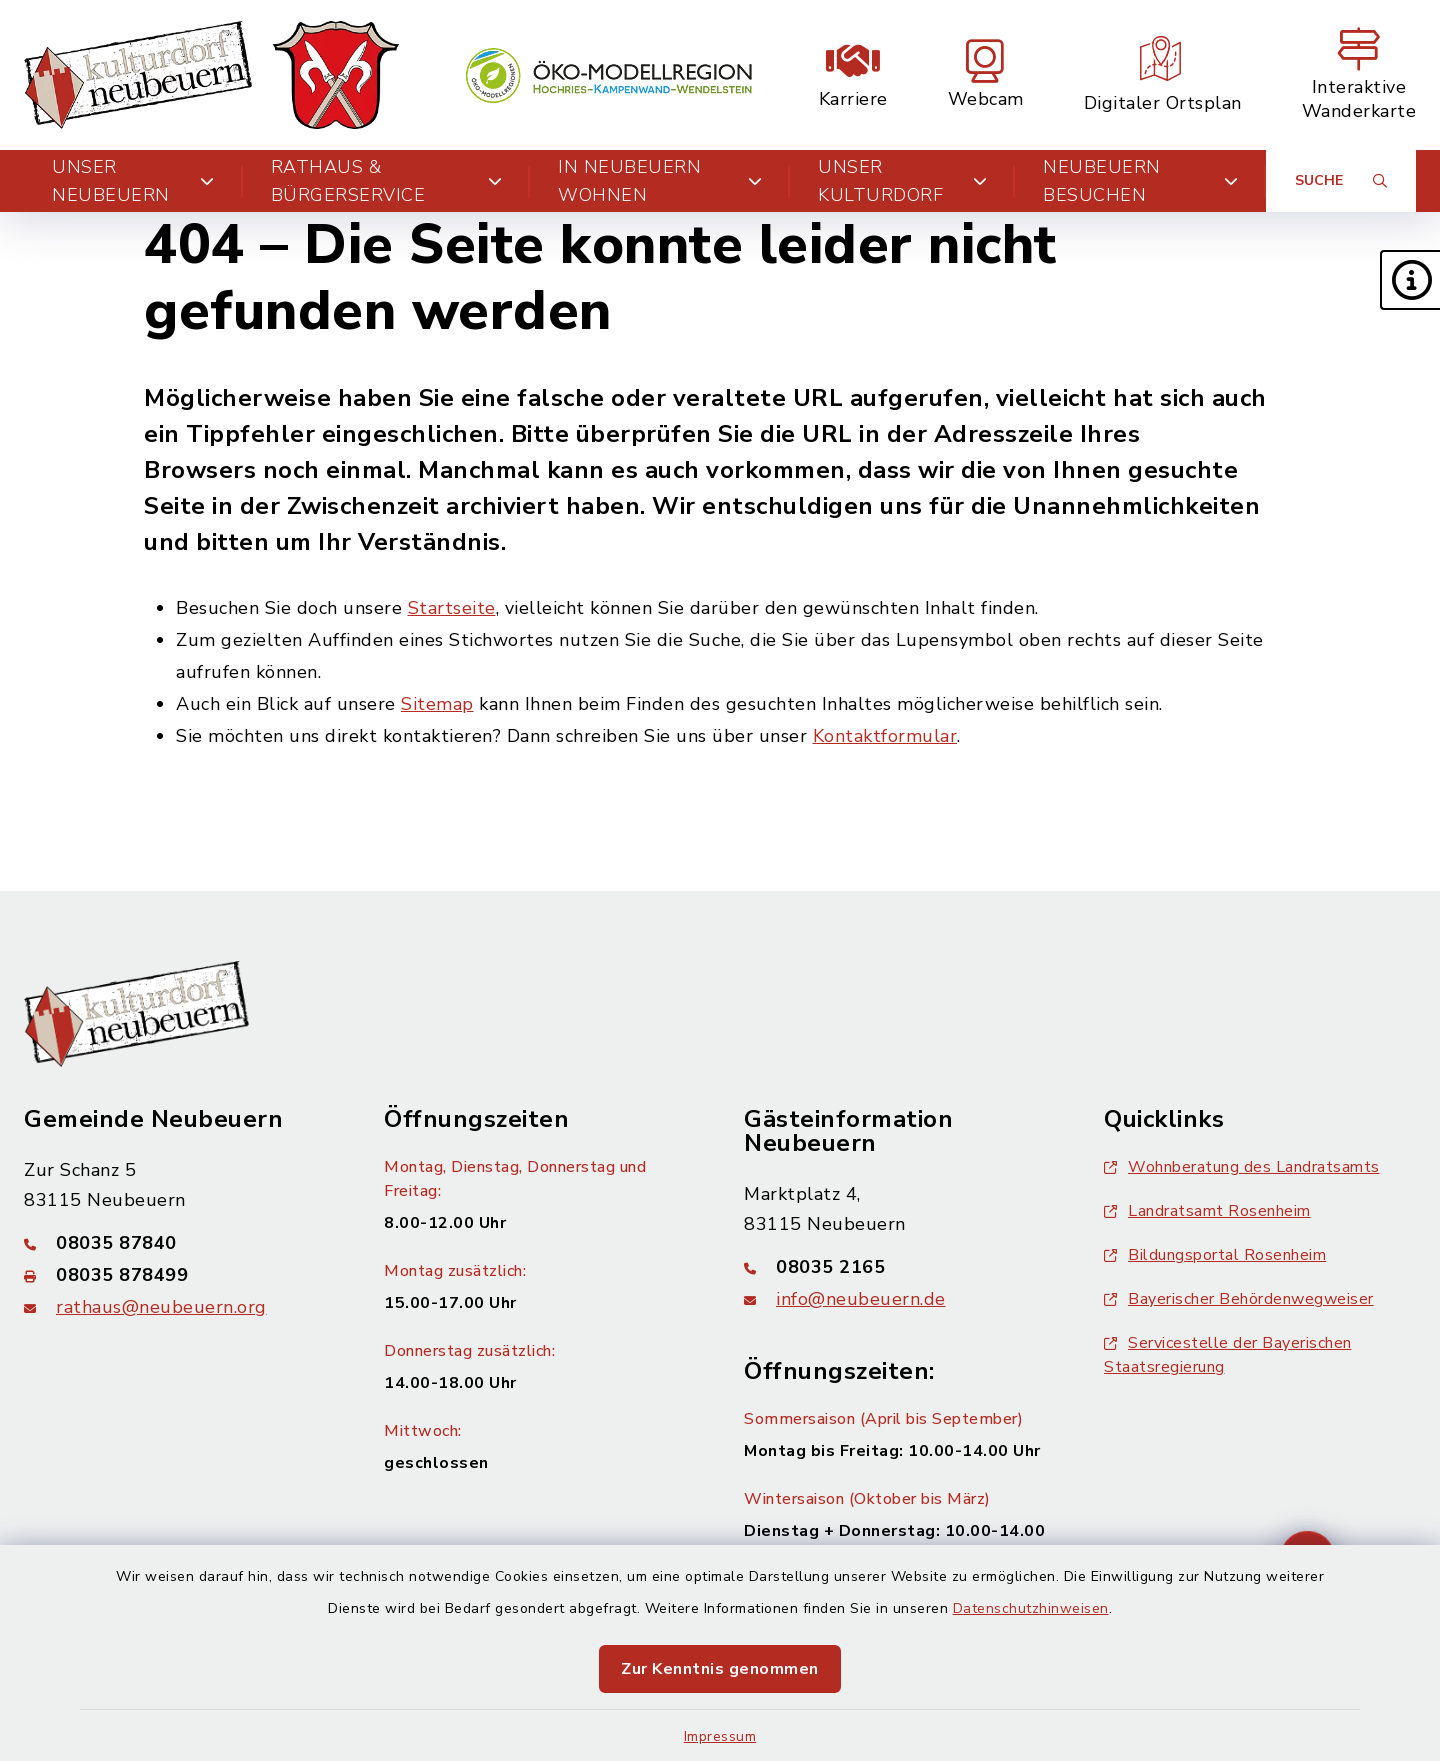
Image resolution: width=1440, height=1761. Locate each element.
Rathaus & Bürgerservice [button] (386, 181)
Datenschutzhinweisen (1031, 1608)
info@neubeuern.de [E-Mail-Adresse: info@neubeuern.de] (861, 1299)
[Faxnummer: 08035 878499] (180, 1275)
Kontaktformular (885, 736)
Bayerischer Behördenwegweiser (1239, 1299)
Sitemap (437, 704)
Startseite (452, 608)
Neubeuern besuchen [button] (1140, 181)
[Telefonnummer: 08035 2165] (900, 1267)
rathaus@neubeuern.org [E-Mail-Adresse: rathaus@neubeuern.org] (161, 1307)
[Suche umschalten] (1341, 181)
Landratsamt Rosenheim (1207, 1211)
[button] (1410, 280)
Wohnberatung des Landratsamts (1242, 1167)
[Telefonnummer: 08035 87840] (180, 1243)
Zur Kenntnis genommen (720, 1669)
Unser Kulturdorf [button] (902, 181)
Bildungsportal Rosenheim (1215, 1255)
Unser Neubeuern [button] (133, 181)
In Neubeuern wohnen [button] (660, 181)
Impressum (720, 1736)
